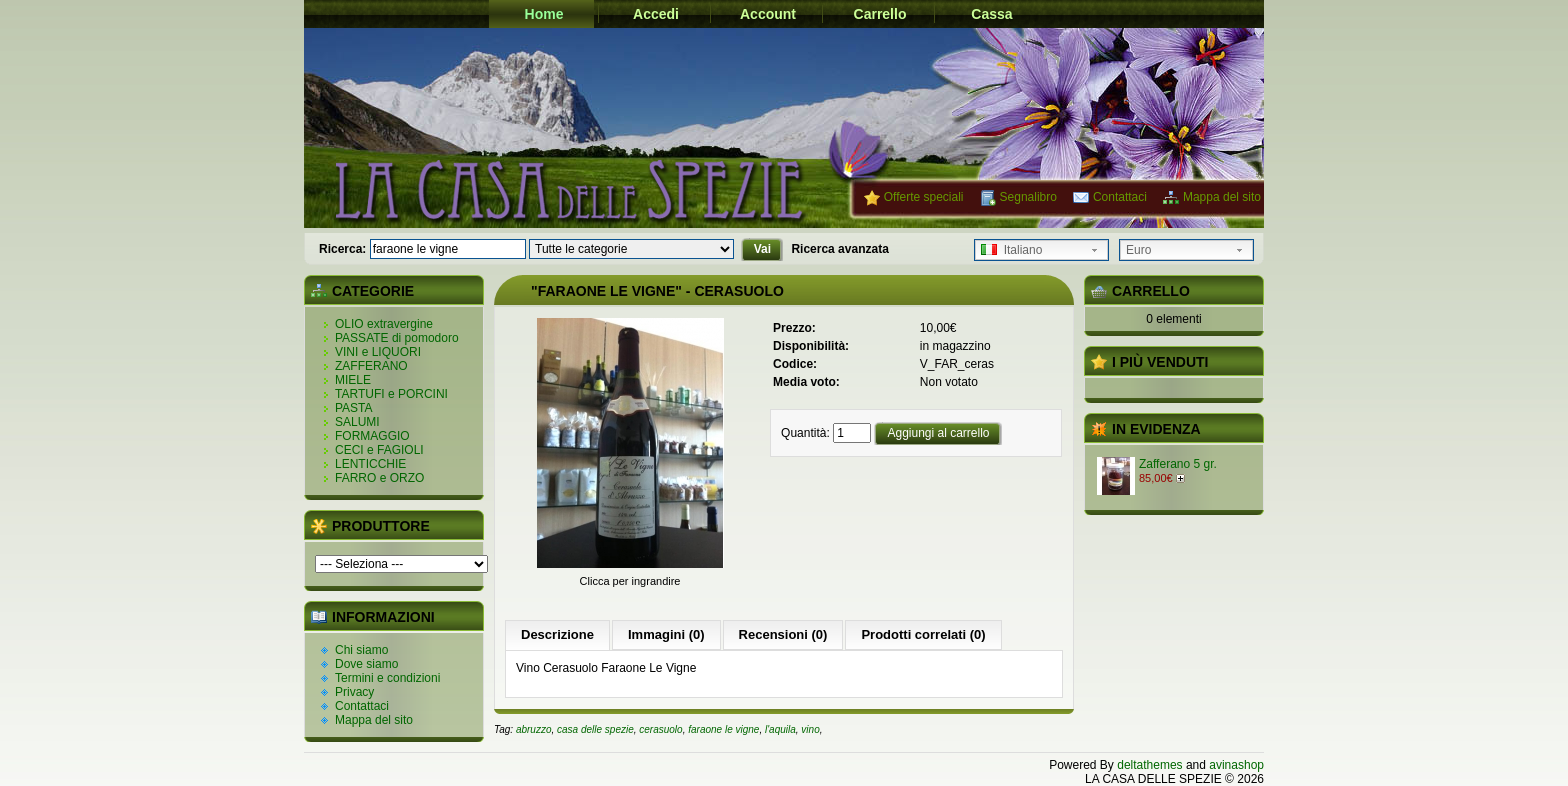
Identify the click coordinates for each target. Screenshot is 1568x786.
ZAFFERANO (371, 366)
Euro (1138, 250)
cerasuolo (660, 729)
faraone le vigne (723, 729)
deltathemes (1149, 765)
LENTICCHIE (370, 464)
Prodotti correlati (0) (923, 634)
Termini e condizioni (387, 678)
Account (768, 14)
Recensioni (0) (783, 634)
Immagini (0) (666, 634)
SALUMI (357, 422)
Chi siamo (361, 650)
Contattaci (1120, 197)
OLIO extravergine (384, 324)
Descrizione (557, 634)
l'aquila (780, 729)
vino (810, 729)
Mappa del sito (1222, 197)
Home (544, 14)
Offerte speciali (924, 197)
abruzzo (534, 729)
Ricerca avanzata (839, 249)
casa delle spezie (595, 729)
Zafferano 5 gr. (1178, 464)
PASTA (354, 408)
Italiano (1011, 250)
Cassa (991, 14)
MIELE (353, 380)
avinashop (1236, 765)
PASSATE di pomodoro (397, 338)
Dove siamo (366, 664)
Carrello (880, 14)
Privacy (354, 692)
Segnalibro (1028, 197)
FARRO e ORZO (379, 478)
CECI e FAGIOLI (379, 450)
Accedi (656, 14)
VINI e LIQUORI (378, 352)
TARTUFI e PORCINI (391, 394)
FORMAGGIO (372, 436)
